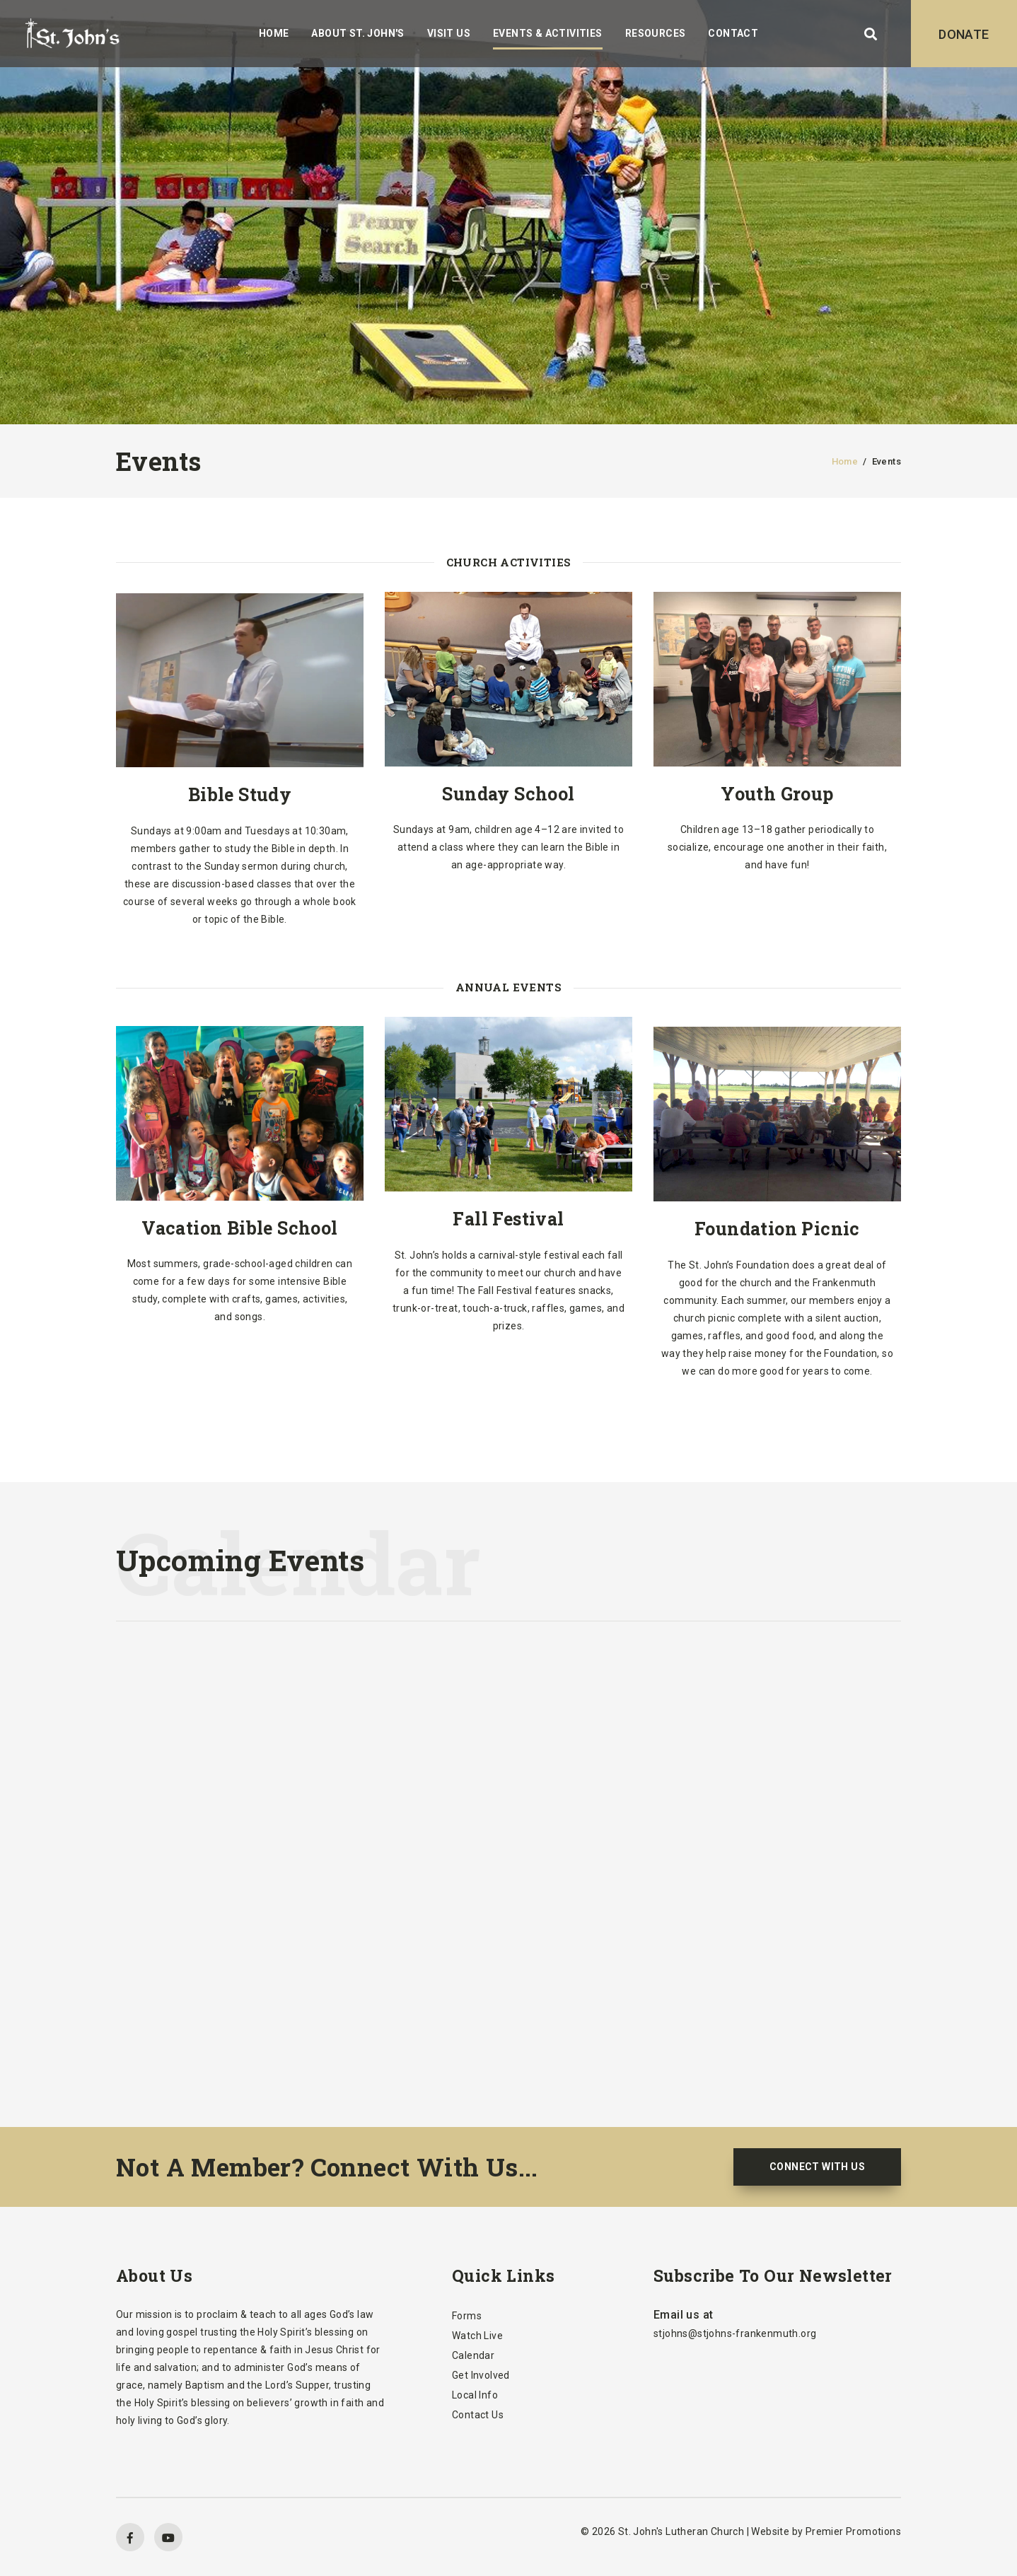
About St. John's (357, 33)
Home (274, 33)
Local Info (475, 2395)
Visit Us (448, 33)
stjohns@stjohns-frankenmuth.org (734, 2333)
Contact (733, 33)
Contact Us (478, 2414)
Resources (655, 33)
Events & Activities (548, 33)
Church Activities (508, 562)
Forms (467, 2315)
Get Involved (481, 2375)
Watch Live (477, 2335)
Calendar (473, 2355)
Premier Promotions (853, 2531)
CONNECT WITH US (817, 2166)
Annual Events (508, 987)
